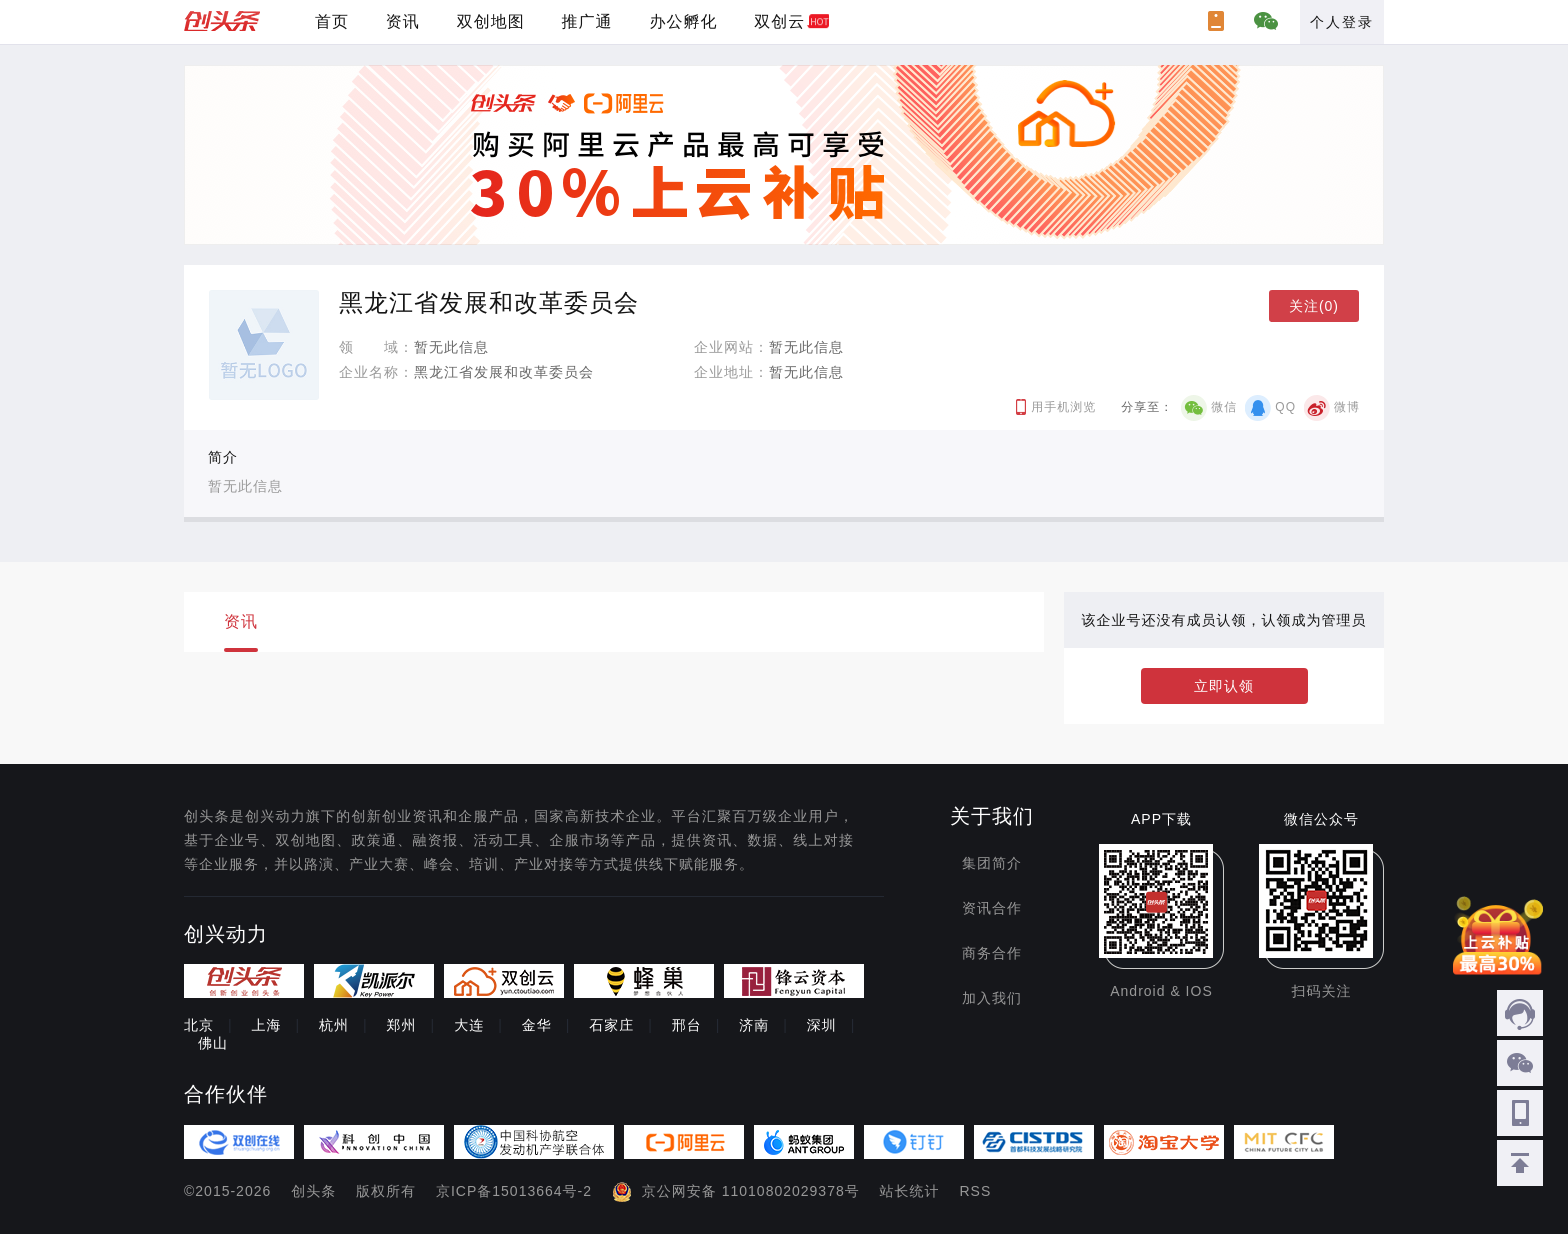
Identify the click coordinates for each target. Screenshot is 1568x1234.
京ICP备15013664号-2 (514, 1191)
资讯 (403, 21)
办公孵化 (683, 21)
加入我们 (992, 998)
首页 (332, 21)
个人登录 (1342, 22)
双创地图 (491, 21)
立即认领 (1224, 686)
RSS (976, 1191)
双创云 (779, 21)
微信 (1224, 407)
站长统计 (910, 1191)
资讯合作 (992, 908)
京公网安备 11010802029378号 (751, 1191)
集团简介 (992, 863)
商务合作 (992, 953)
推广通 (587, 21)
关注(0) (1314, 306)
